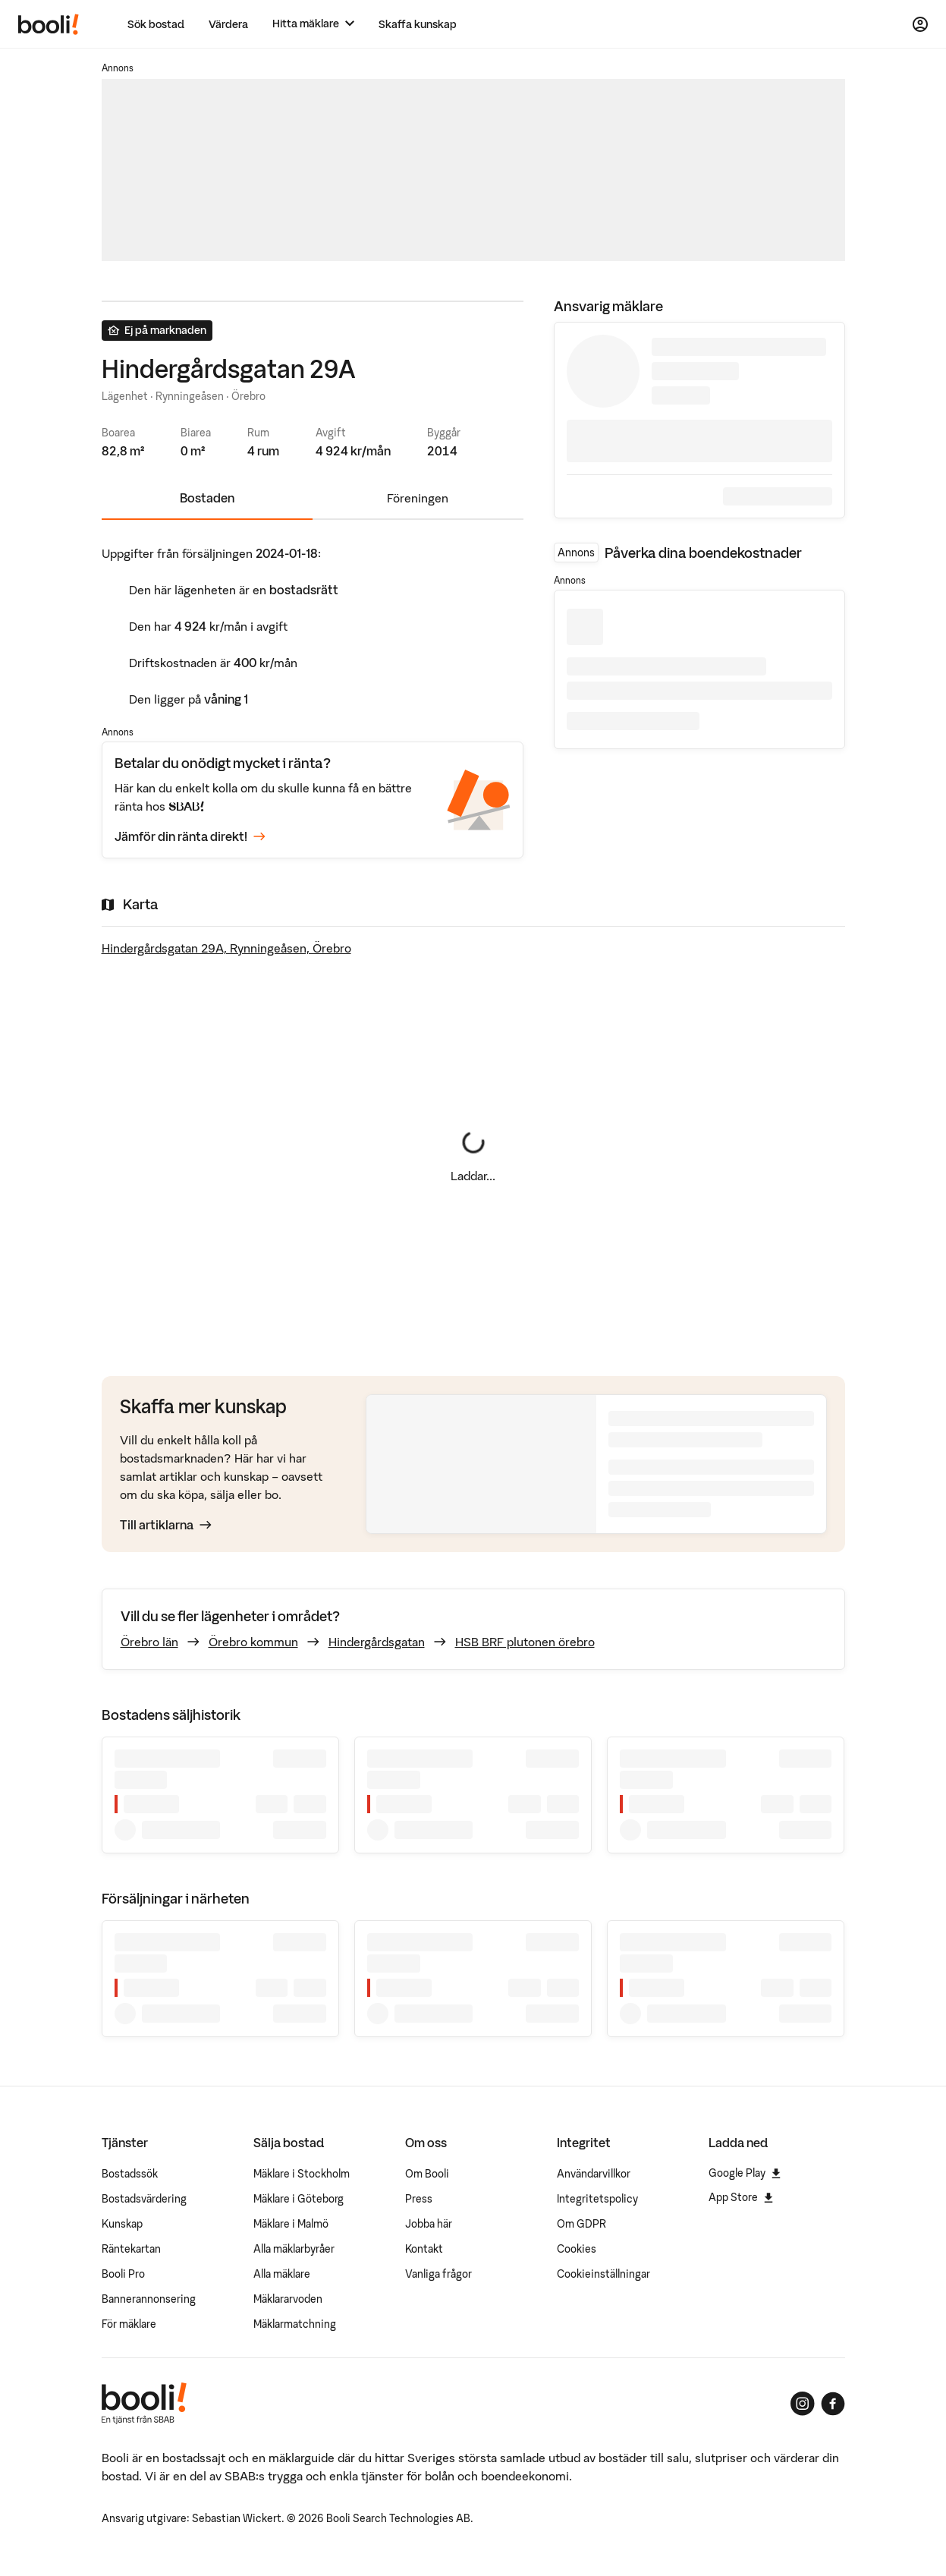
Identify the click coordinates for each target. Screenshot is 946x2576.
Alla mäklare (281, 2274)
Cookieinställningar (603, 2274)
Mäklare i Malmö (290, 2224)
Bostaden (207, 497)
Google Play (745, 2173)
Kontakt (424, 2249)
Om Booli (427, 2174)
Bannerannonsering (149, 2299)
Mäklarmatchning (294, 2324)
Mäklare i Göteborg (298, 2199)
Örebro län (149, 1641)
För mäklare (129, 2324)
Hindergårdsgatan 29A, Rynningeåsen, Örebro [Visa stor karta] (226, 948)
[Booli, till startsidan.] (48, 24)
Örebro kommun (253, 1641)
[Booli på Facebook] (833, 2404)
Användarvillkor (593, 2174)
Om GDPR (581, 2224)
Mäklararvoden (287, 2299)
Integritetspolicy (597, 2199)
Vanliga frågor (438, 2274)
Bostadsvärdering (144, 2199)
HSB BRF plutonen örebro (525, 1641)
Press (418, 2199)
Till (166, 1525)
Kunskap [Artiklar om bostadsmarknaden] (122, 2224)
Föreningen (417, 497)
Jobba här (428, 2224)
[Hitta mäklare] (313, 24)
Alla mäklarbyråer (294, 2249)
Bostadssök (130, 2174)
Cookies (576, 2249)
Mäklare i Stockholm (301, 2174)
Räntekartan (131, 2249)
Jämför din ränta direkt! (190, 837)
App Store (741, 2197)
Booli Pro (123, 2274)
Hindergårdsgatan (376, 1641)
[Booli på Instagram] (802, 2404)
